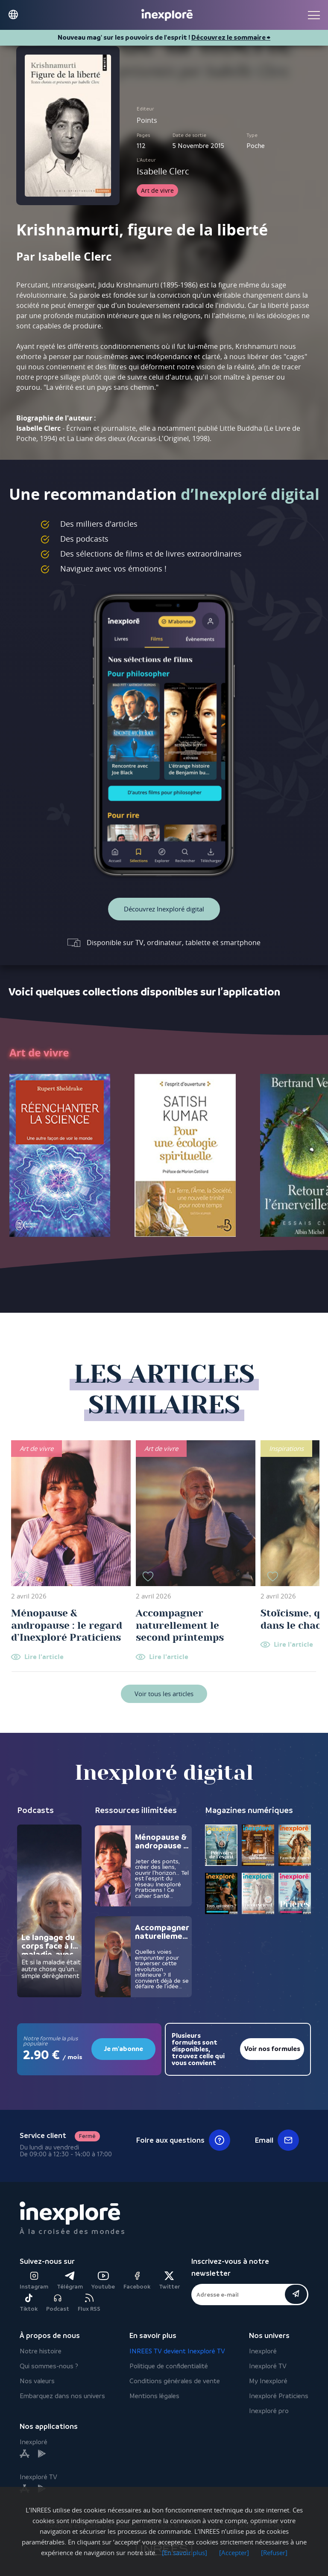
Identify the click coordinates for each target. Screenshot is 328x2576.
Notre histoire (41, 2351)
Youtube (103, 2280)
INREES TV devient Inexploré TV (177, 2351)
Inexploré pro (269, 2410)
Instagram (34, 2280)
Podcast (57, 2303)
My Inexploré (268, 2381)
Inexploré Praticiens (278, 2395)
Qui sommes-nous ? (49, 2366)
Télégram (70, 2280)
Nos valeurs (37, 2381)
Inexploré (263, 2351)
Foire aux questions (183, 2140)
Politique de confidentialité (168, 2366)
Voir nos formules (272, 2049)
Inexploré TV (268, 2366)
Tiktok (29, 2303)
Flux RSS (89, 2303)
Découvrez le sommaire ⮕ (230, 37)
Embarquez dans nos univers (62, 2395)
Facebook (136, 2280)
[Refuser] (274, 2552)
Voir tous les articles (164, 1693)
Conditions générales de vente (174, 2381)
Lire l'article (44, 1657)
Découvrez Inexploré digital (164, 909)
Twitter (169, 2280)
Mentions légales (154, 2395)
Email (277, 2140)
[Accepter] (234, 2552)
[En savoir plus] (184, 2552)
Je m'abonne (123, 2049)
